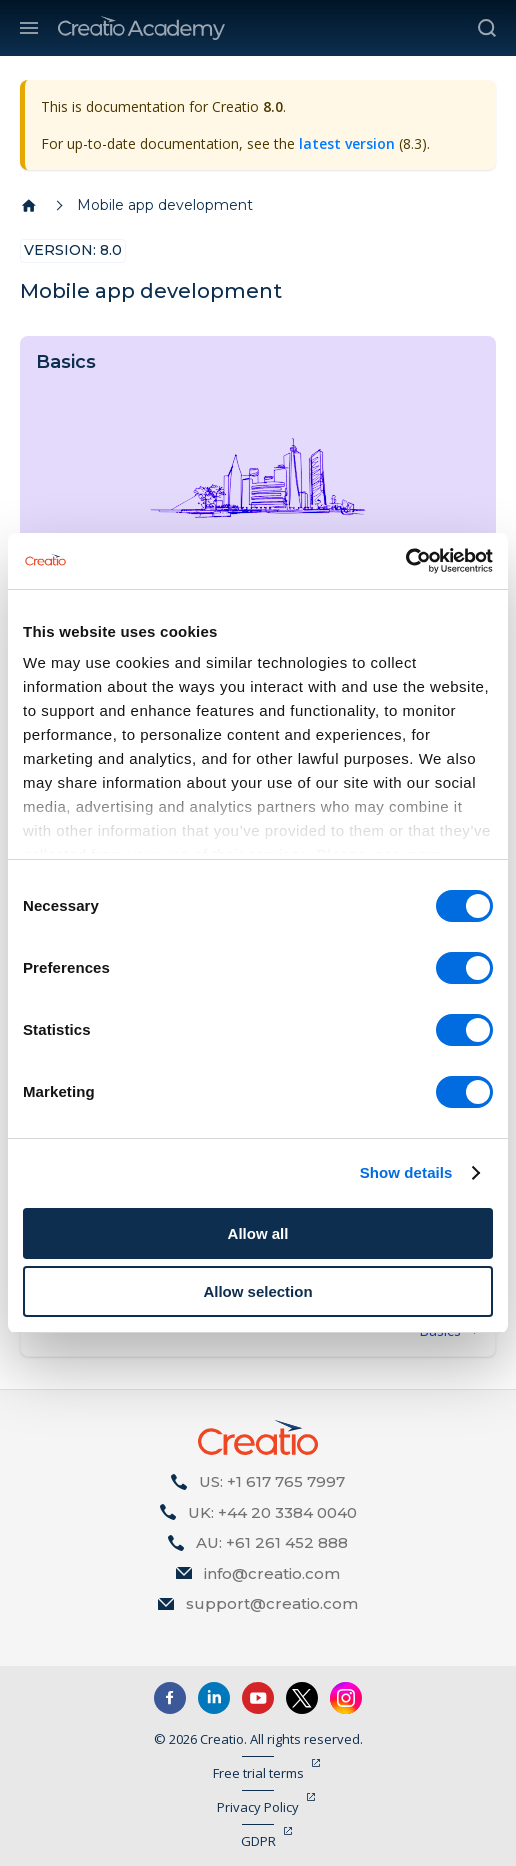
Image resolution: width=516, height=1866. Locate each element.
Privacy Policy (258, 1807)
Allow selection (257, 1291)
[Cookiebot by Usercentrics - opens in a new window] (405, 561)
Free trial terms (258, 1773)
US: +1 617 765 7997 (272, 1481)
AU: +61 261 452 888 (272, 1542)
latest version (347, 143)
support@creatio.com (272, 1603)
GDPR (258, 1841)
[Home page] (29, 206)
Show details (406, 1172)
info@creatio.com (272, 1573)
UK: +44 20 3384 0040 (272, 1512)
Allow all (258, 1233)
